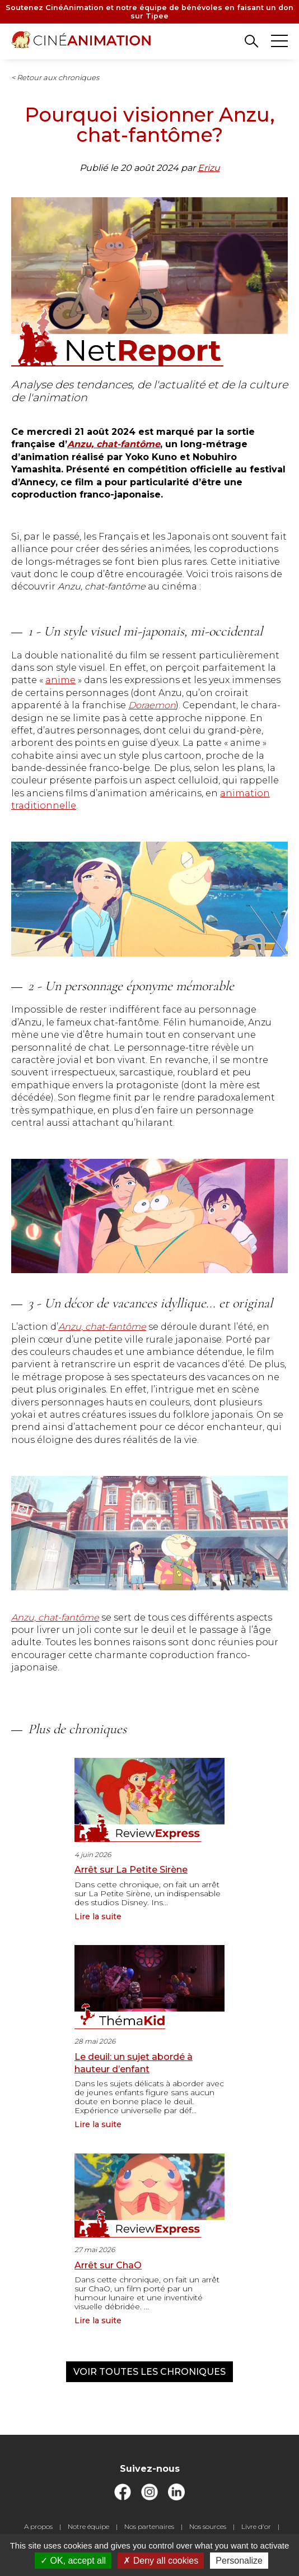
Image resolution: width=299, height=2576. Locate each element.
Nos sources (207, 2526)
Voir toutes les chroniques (149, 2371)
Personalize (239, 2560)
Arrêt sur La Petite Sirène (131, 1869)
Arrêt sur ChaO (108, 2265)
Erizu (209, 168)
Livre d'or (256, 2526)
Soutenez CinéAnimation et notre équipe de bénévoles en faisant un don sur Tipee (149, 11)
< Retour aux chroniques (55, 77)
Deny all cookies (160, 2560)
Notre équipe (88, 2526)
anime (60, 680)
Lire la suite (98, 1916)
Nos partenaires (149, 2526)
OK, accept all (73, 2560)
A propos (38, 2526)
